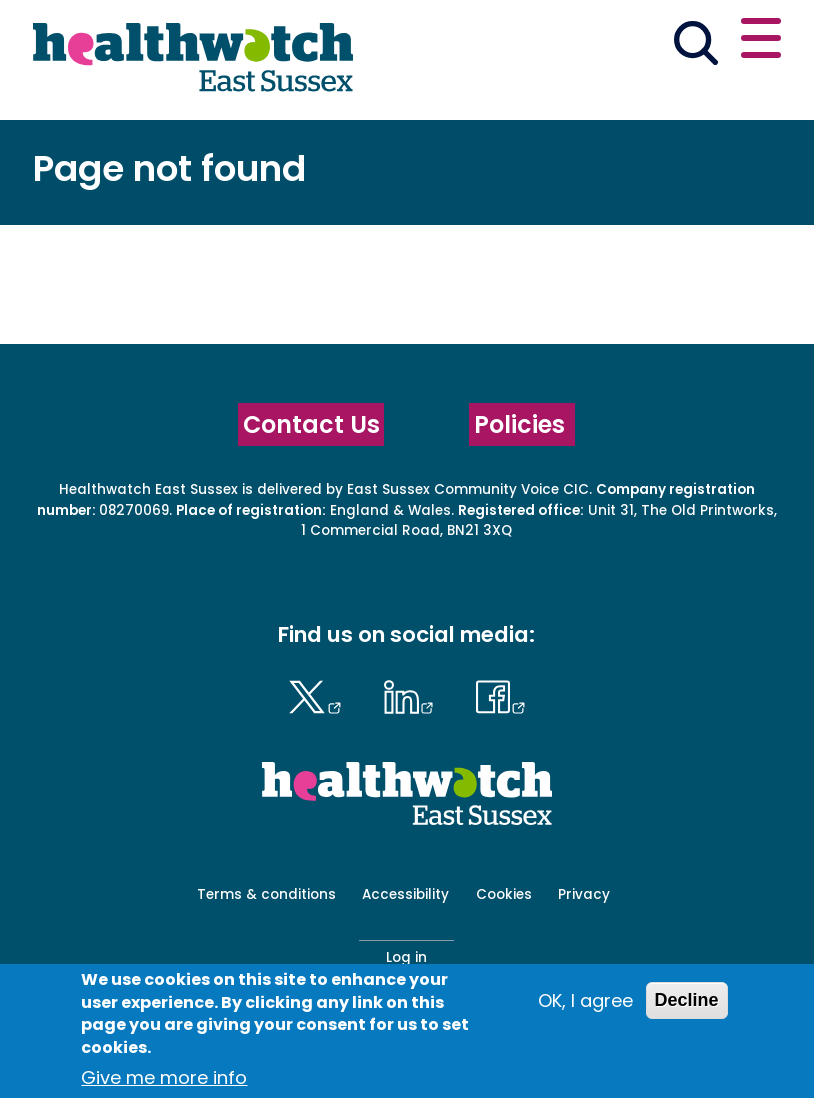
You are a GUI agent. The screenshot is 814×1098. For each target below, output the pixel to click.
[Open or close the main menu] (761, 41)
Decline (687, 1000)
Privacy (584, 894)
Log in (406, 957)
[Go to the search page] (696, 46)
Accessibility (405, 894)
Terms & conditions (266, 894)
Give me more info (164, 1077)
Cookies (504, 894)
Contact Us (311, 424)
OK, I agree (585, 1000)
